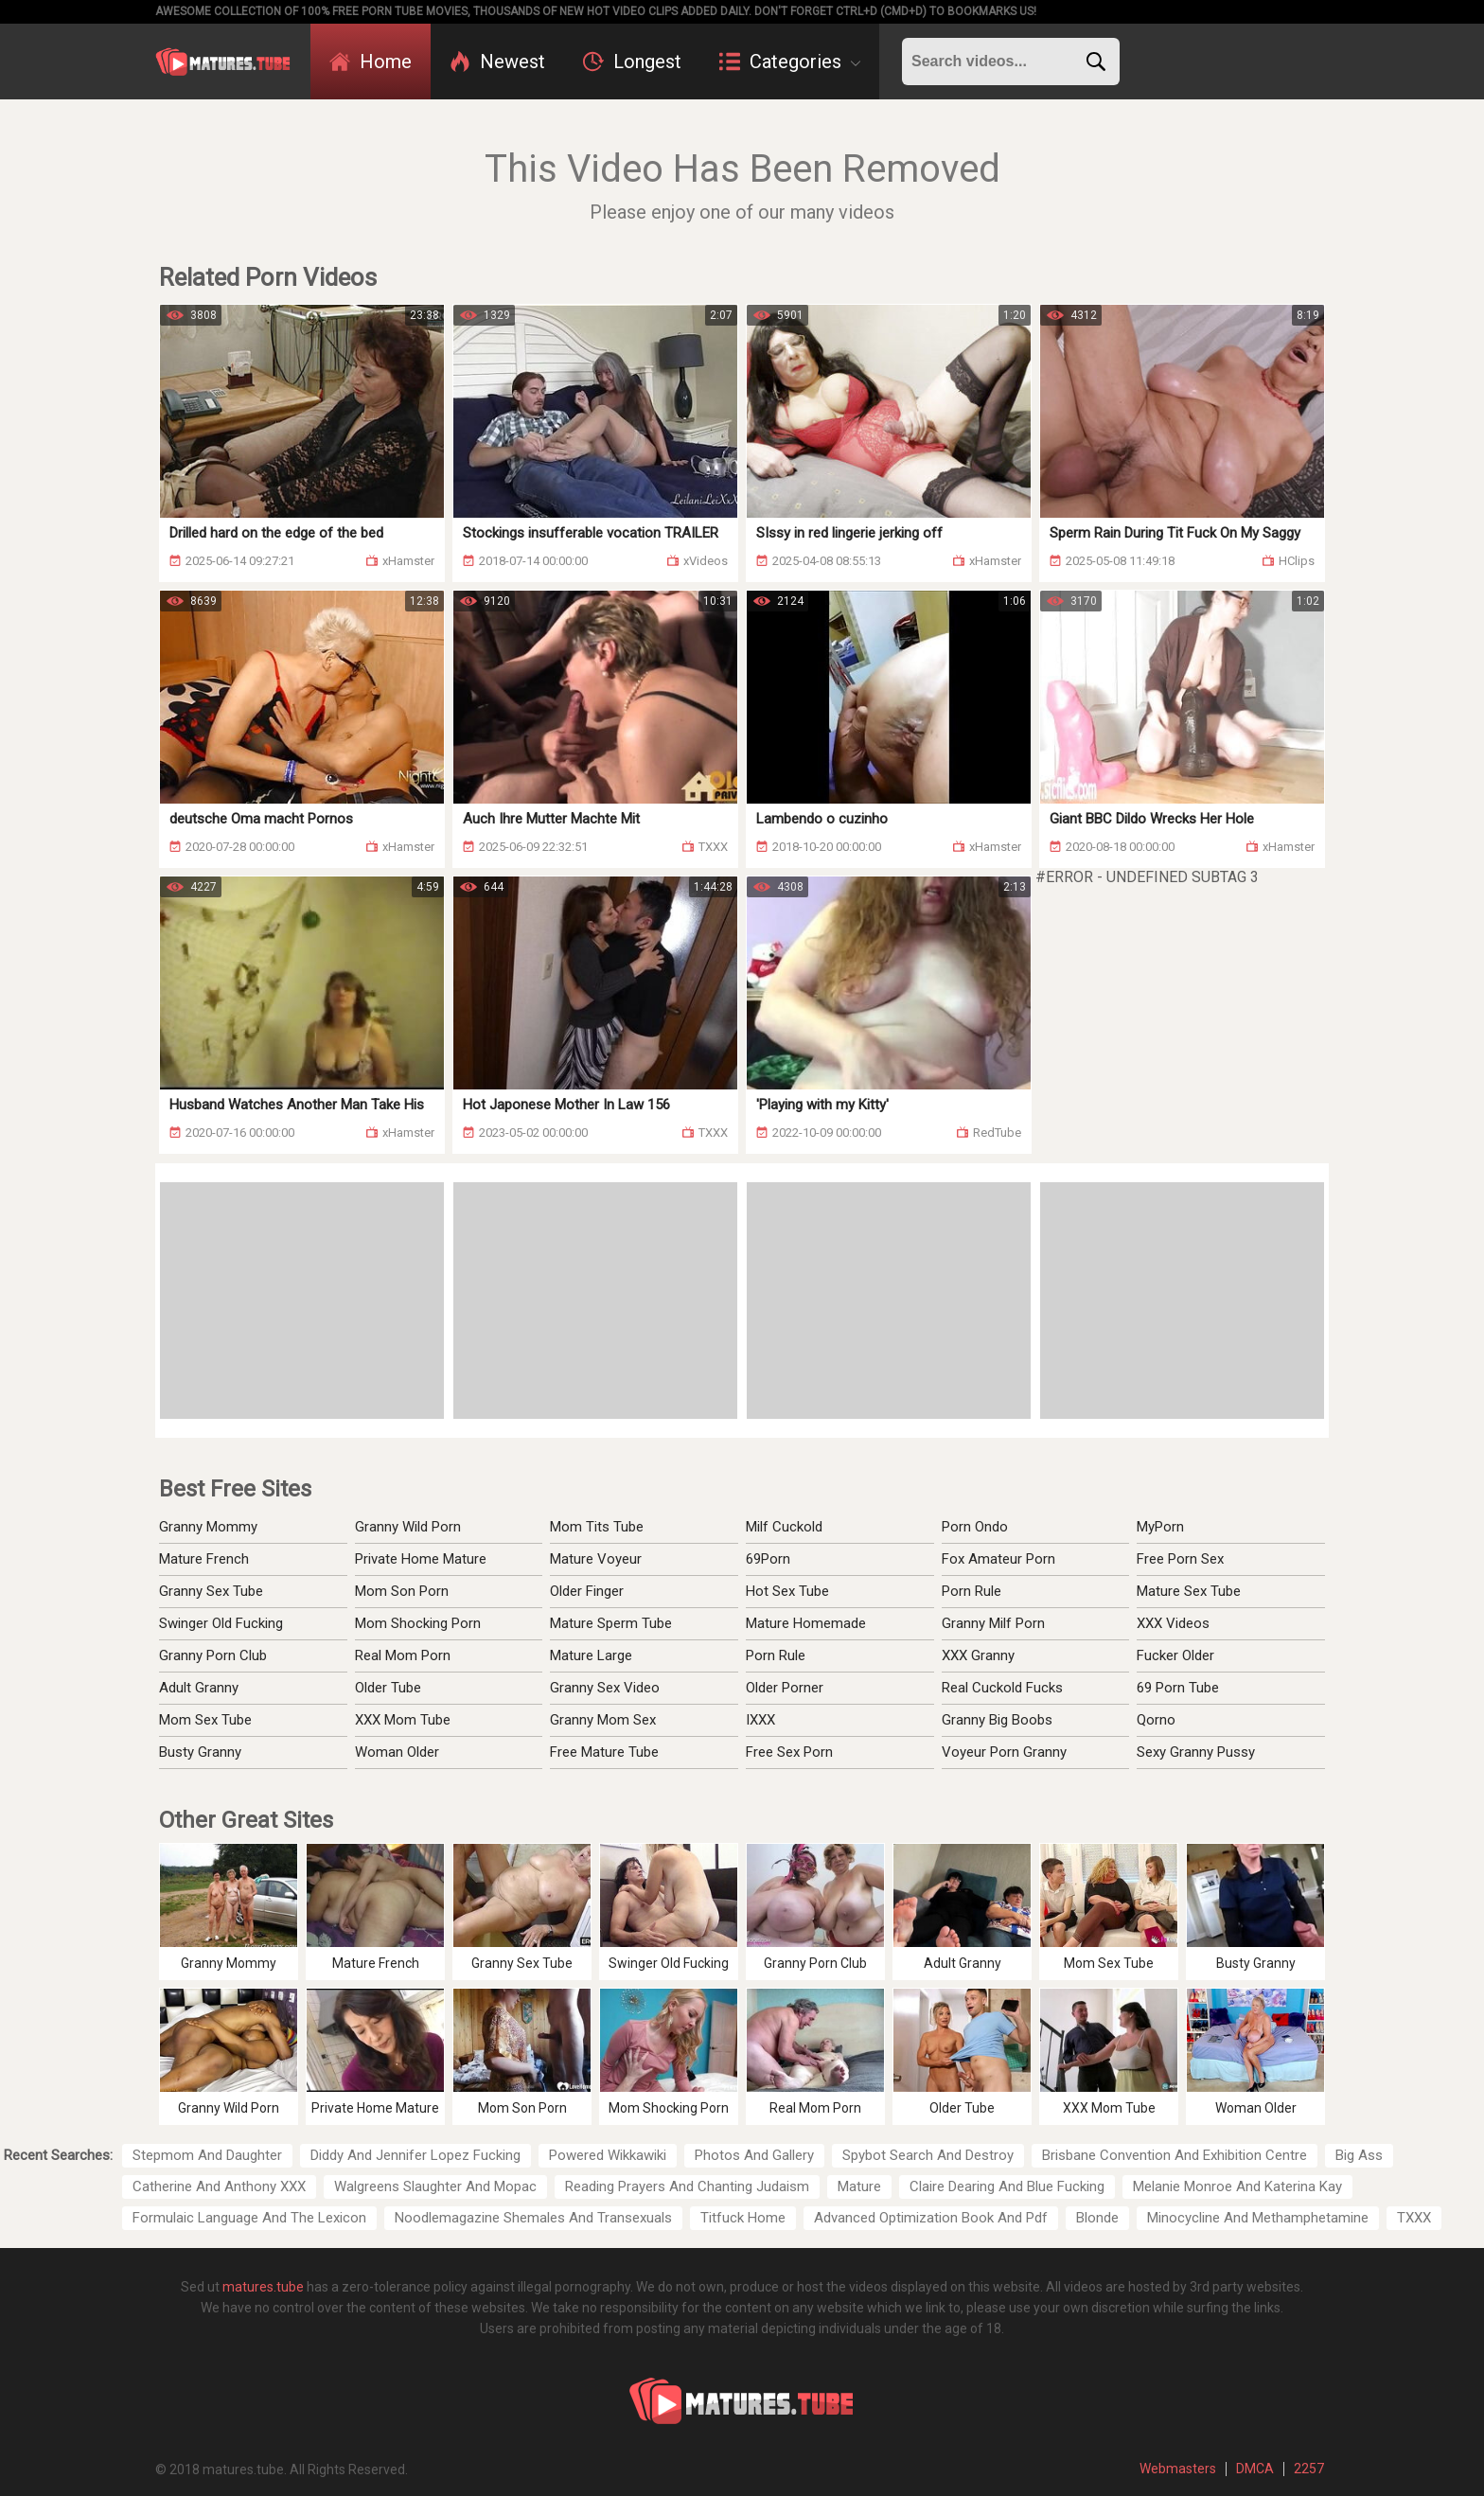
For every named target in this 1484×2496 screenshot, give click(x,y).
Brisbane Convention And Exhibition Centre (1174, 2155)
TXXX (1414, 2217)
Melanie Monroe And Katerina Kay (1237, 2186)
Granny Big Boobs (997, 1719)
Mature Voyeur (596, 1558)
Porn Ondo (975, 1526)
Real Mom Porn (402, 1655)
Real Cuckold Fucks (1002, 1687)
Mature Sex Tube (1189, 1591)
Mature (859, 2186)
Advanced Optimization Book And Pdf (931, 2217)
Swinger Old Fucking (221, 1623)
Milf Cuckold (784, 1526)
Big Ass (1359, 2155)
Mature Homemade (806, 1623)
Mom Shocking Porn (418, 1623)
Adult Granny (198, 1687)
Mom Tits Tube (597, 1526)
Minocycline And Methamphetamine (1258, 2217)
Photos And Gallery (754, 2155)
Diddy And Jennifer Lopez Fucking (415, 2155)
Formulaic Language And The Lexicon (249, 2217)
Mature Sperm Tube (611, 1623)
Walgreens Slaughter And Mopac (435, 2186)
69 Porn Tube (1178, 1687)
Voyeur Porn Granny (1004, 1752)
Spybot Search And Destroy (928, 2155)
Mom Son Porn (402, 1591)
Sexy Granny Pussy (1196, 1752)
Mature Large (591, 1655)
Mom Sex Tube (205, 1719)
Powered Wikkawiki (607, 2155)
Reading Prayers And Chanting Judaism (687, 2186)
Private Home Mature (420, 1558)
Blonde (1097, 2217)
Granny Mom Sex (603, 1719)
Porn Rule (775, 1655)
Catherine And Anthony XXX (219, 2186)
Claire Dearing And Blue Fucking (1007, 2186)
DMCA (1255, 2468)
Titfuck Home (743, 2217)
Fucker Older (1175, 1655)
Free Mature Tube (604, 1752)
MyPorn (1160, 1526)
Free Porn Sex (1180, 1558)
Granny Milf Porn (993, 1623)
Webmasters (1178, 2468)
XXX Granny (978, 1655)
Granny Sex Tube (211, 1591)
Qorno (1156, 1719)
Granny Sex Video (605, 1687)
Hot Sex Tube (787, 1591)
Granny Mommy (208, 1526)
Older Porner (784, 1687)
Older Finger (587, 1591)
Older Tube (388, 1687)
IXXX (760, 1719)
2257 (1309, 2468)
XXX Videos (1173, 1623)
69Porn (768, 1558)
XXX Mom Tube (402, 1719)
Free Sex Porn (789, 1752)
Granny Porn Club (213, 1655)
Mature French (204, 1558)
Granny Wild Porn (408, 1526)
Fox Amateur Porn (998, 1558)
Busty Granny (200, 1752)
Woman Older (397, 1752)
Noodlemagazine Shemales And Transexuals (533, 2217)
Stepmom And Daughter (207, 2155)
